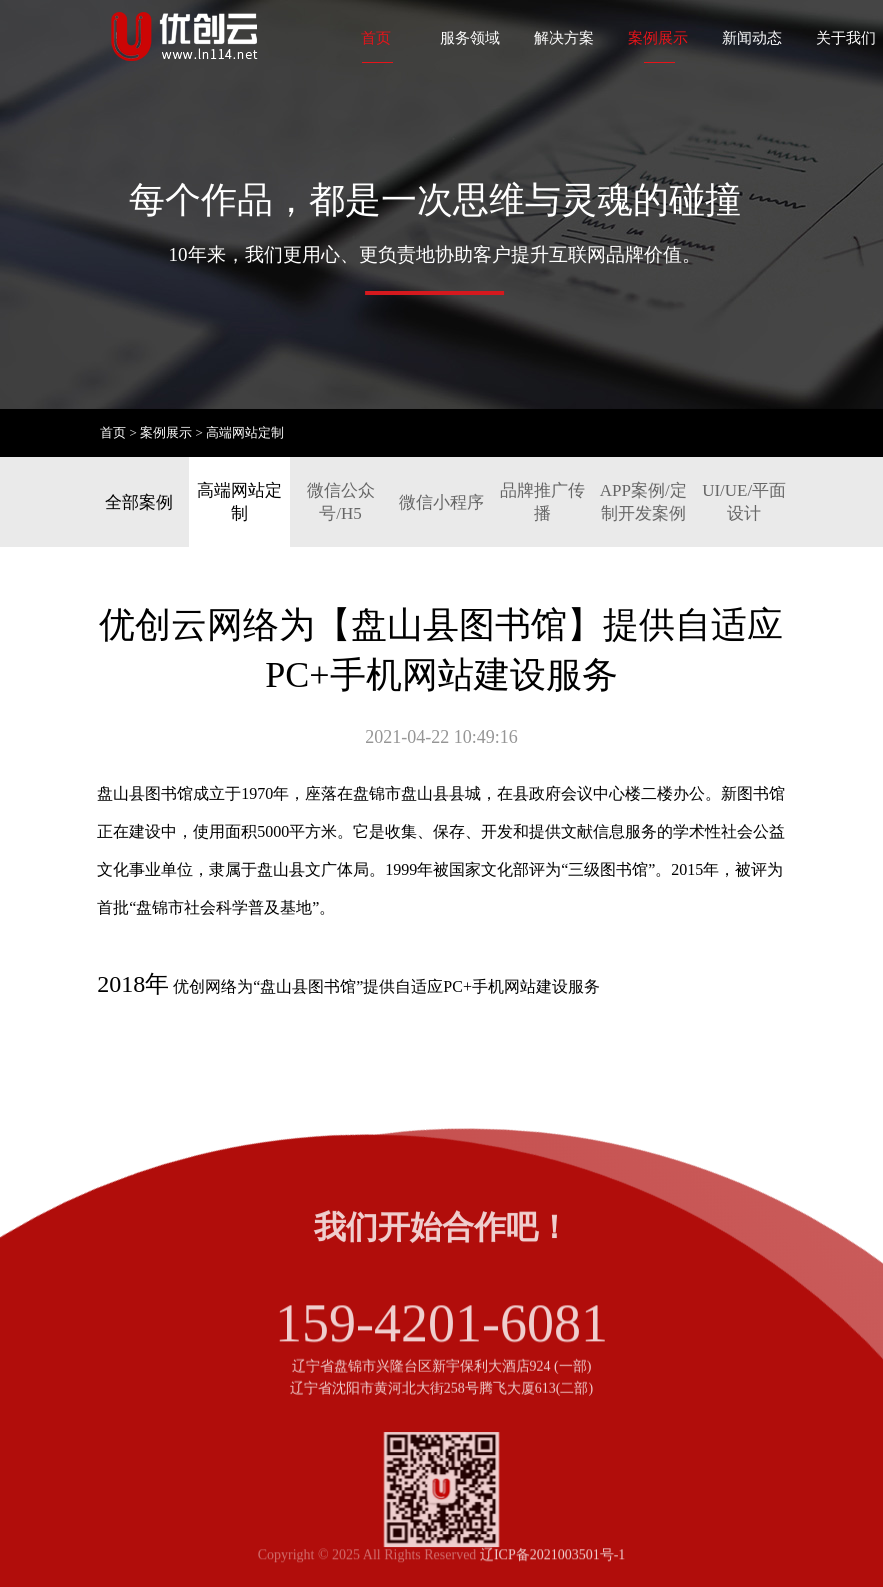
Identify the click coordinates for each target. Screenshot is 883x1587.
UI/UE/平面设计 (744, 502)
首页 (376, 38)
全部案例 (139, 502)
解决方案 (564, 38)
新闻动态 (752, 38)
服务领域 (470, 38)
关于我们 (846, 38)
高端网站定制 (245, 432)
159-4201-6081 (441, 1356)
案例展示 (658, 38)
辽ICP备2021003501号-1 (552, 1563)
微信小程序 (441, 502)
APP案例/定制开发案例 (643, 502)
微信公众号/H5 (341, 502)
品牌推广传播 (542, 502)
